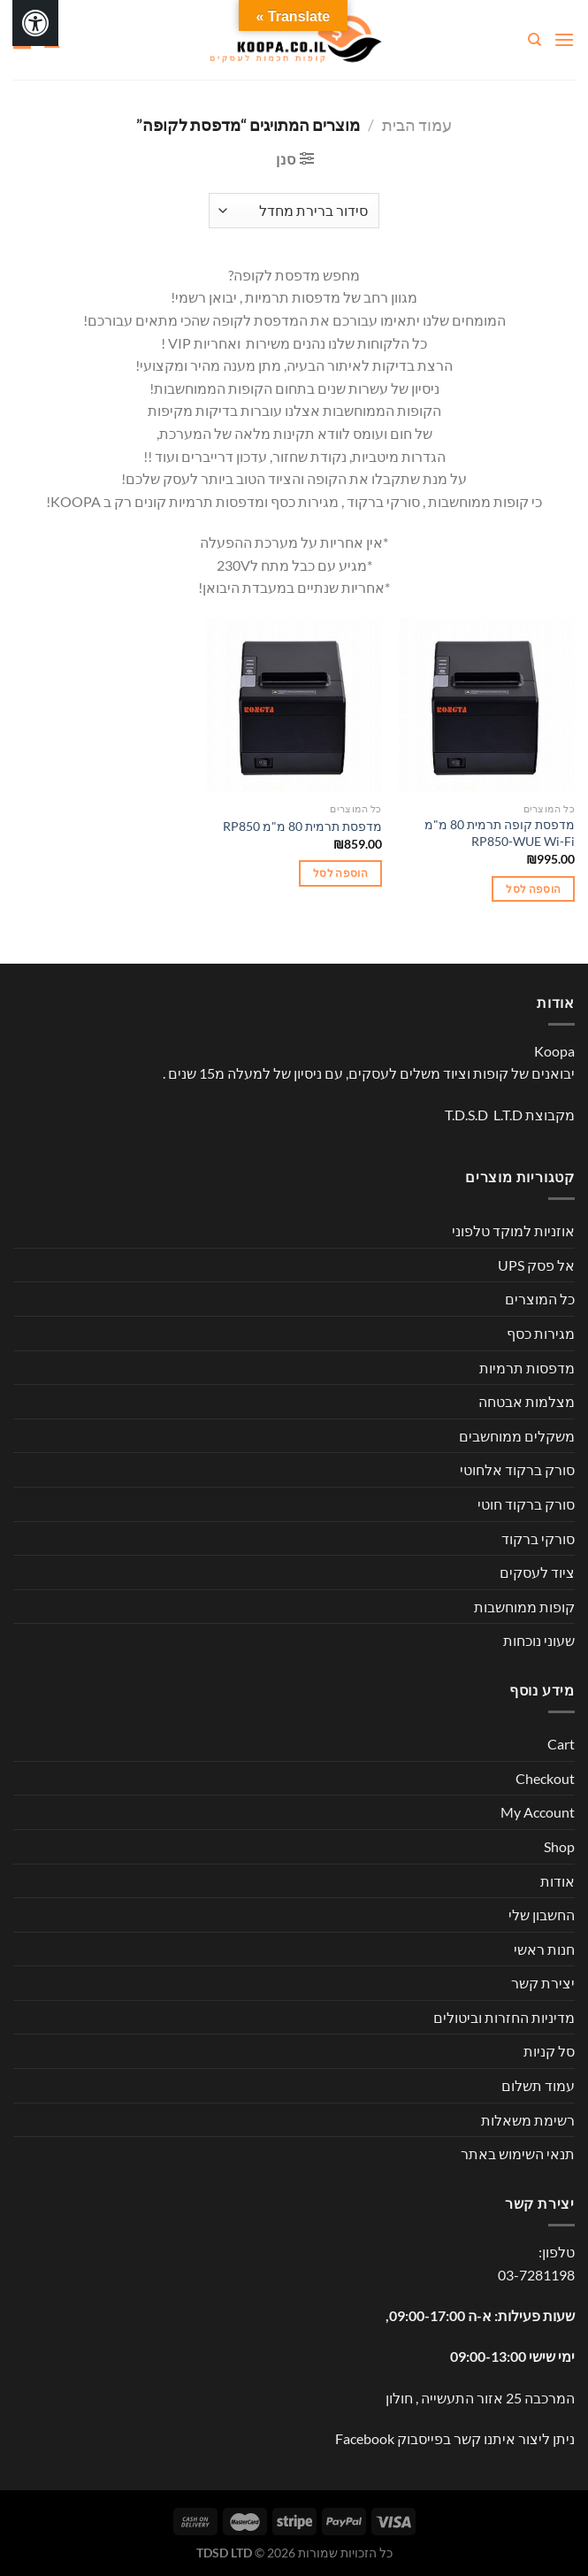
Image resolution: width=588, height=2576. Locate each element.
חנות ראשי (544, 1949)
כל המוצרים (540, 1298)
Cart (561, 1743)
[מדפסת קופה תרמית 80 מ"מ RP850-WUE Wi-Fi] (487, 706)
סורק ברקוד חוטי (526, 1504)
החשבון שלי (541, 1914)
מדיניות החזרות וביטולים (504, 2017)
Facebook (364, 2438)
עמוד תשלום (538, 2085)
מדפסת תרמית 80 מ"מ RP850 (302, 826)
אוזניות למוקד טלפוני (513, 1230)
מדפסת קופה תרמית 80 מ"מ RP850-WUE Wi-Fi (499, 833)
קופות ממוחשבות (524, 1606)
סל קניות (549, 2050)
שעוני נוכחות (539, 1640)
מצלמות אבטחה (526, 1401)
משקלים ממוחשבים (517, 1435)
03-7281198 (536, 2274)
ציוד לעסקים (537, 1572)
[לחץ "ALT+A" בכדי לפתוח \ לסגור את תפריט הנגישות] (35, 23)
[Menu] (564, 39)
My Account (537, 1811)
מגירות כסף (541, 1333)
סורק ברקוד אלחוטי (517, 1469)
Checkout (545, 1778)
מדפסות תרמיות (527, 1367)
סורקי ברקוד (538, 1538)
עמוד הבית (417, 125)
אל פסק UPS (536, 1265)
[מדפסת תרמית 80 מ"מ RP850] (294, 706)
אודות (557, 1880)
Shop (559, 1846)
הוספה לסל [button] (533, 889)
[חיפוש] (533, 40)
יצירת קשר (543, 1982)
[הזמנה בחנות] (294, 210)
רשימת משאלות (528, 2119)
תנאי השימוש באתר (518, 2153)
